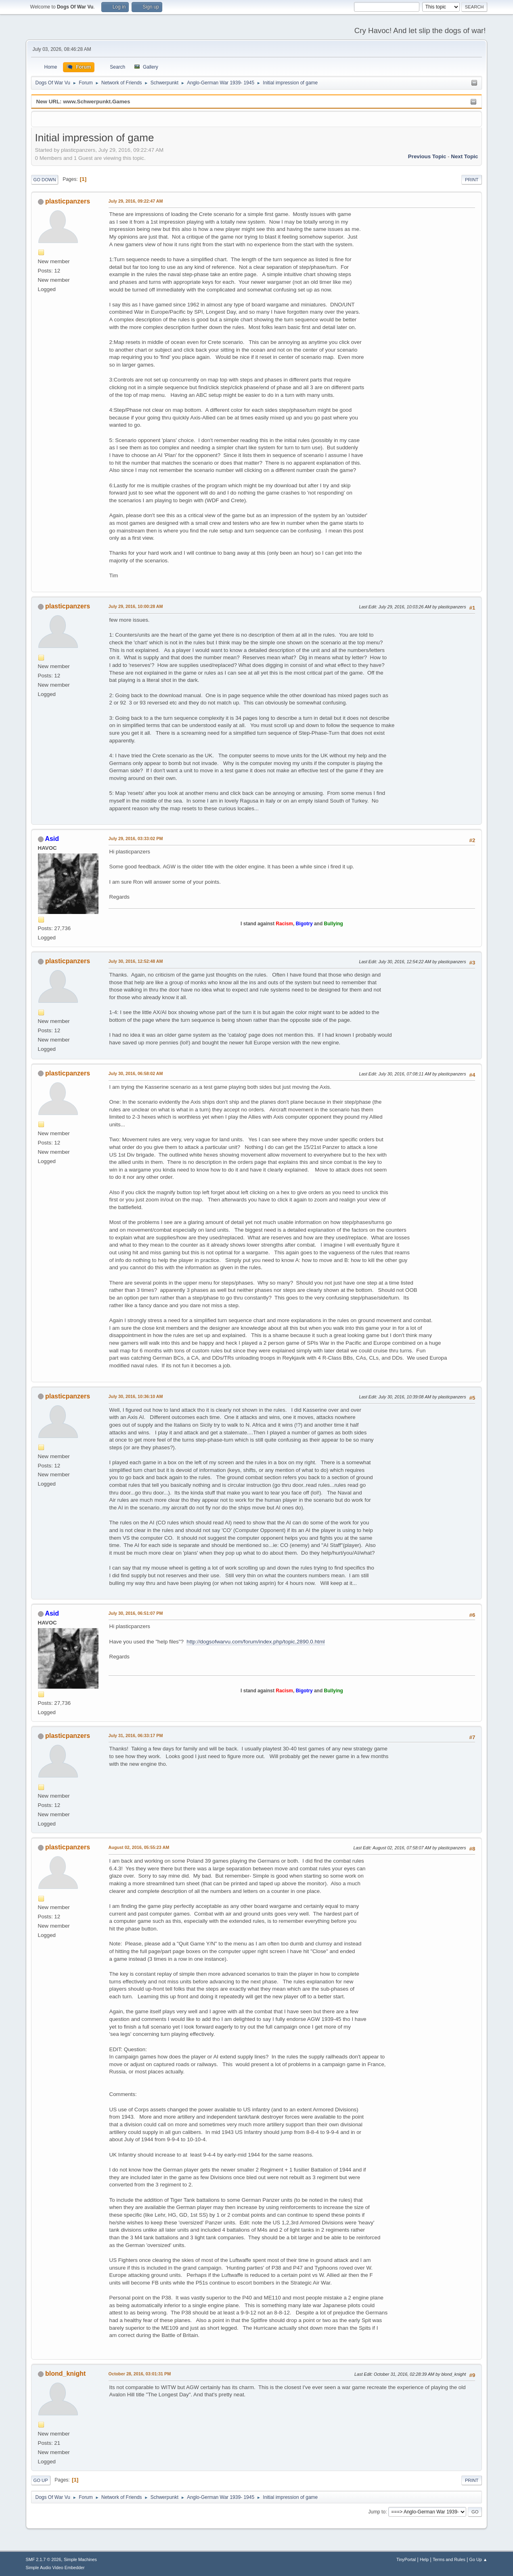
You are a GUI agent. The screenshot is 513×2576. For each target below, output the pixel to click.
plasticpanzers (67, 201)
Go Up (41, 2480)
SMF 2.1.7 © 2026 (43, 2559)
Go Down (45, 179)
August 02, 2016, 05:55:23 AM (139, 1847)
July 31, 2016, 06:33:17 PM (136, 1735)
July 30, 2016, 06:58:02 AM (136, 1073)
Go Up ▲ (478, 2559)
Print (472, 179)
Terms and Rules (449, 2559)
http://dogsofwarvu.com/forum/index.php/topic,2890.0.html (255, 1642)
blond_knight (65, 2373)
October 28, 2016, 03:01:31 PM (140, 2373)
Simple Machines (80, 2559)
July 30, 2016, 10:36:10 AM (136, 1396)
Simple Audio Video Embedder (55, 2567)
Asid (52, 838)
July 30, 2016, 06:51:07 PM (136, 1613)
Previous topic (427, 156)
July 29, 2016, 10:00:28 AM (136, 606)
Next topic (464, 156)
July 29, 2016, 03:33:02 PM (136, 838)
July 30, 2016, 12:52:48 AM (136, 961)
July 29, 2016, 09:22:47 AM (136, 201)
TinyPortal (406, 2559)
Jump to (376, 2512)
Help (424, 2559)
